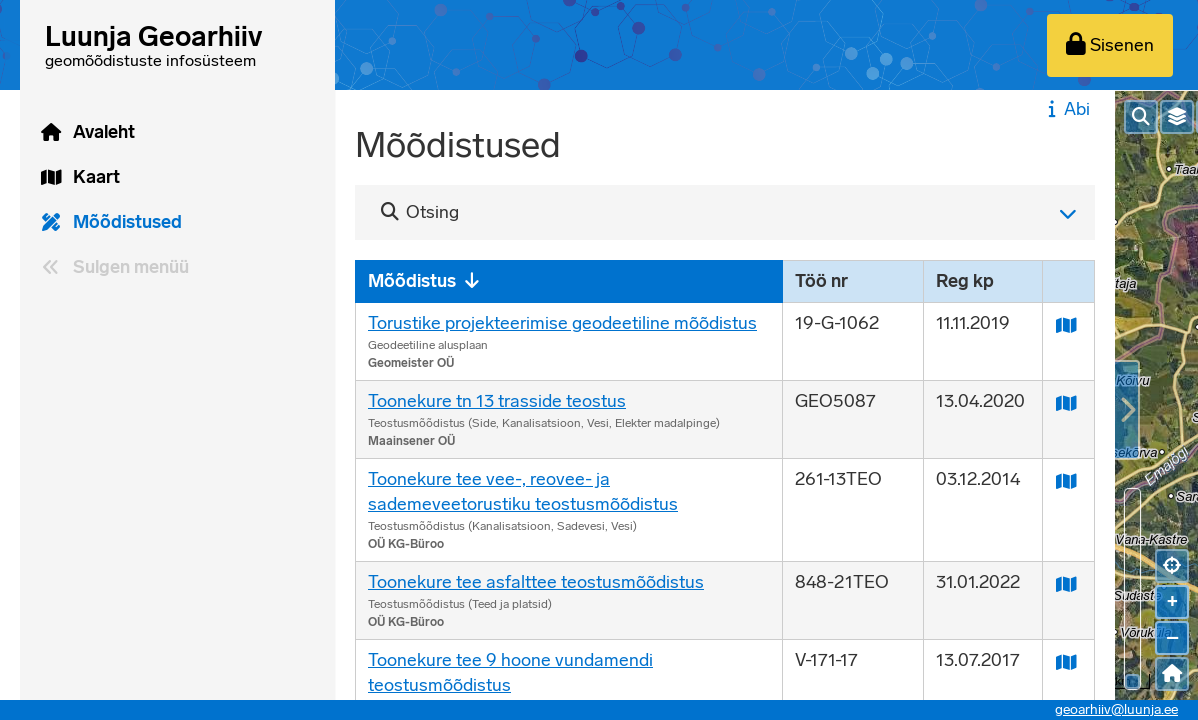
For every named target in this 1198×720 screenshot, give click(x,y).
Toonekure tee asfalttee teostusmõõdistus (536, 582)
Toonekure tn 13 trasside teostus (497, 401)
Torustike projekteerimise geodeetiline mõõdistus (562, 323)
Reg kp (965, 281)
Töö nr (821, 281)
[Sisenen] (1110, 45)
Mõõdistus (412, 281)
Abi (1066, 109)
